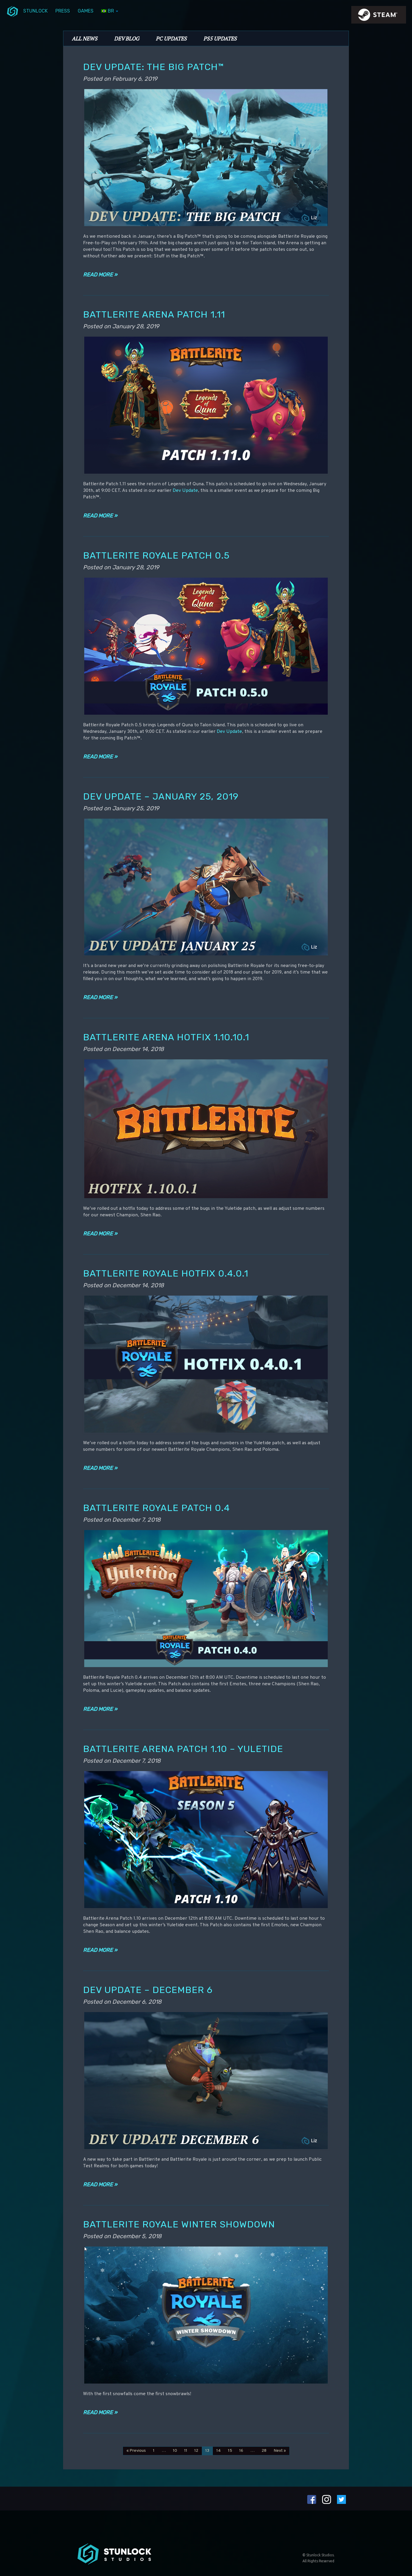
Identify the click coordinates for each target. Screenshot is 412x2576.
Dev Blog (126, 38)
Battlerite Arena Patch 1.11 (154, 314)
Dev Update (185, 491)
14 (218, 2450)
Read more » (100, 274)
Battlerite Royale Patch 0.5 (156, 555)
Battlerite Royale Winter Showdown (179, 2224)
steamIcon (378, 16)
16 (241, 2450)
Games (85, 11)
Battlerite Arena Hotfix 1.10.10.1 (166, 1037)
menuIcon (12, 11)
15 (230, 2450)
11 (185, 2450)
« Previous (136, 2450)
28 (264, 2450)
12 (196, 2450)
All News (84, 38)
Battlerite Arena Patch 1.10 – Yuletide (183, 1748)
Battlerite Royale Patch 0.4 (156, 1507)
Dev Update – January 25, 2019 (160, 796)
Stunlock (35, 11)
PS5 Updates (220, 38)
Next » (280, 2450)
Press (62, 11)
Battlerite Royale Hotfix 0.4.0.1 (165, 1273)
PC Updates (171, 38)
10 (175, 2450)
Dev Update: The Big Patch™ (153, 66)
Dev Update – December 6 (148, 1989)
